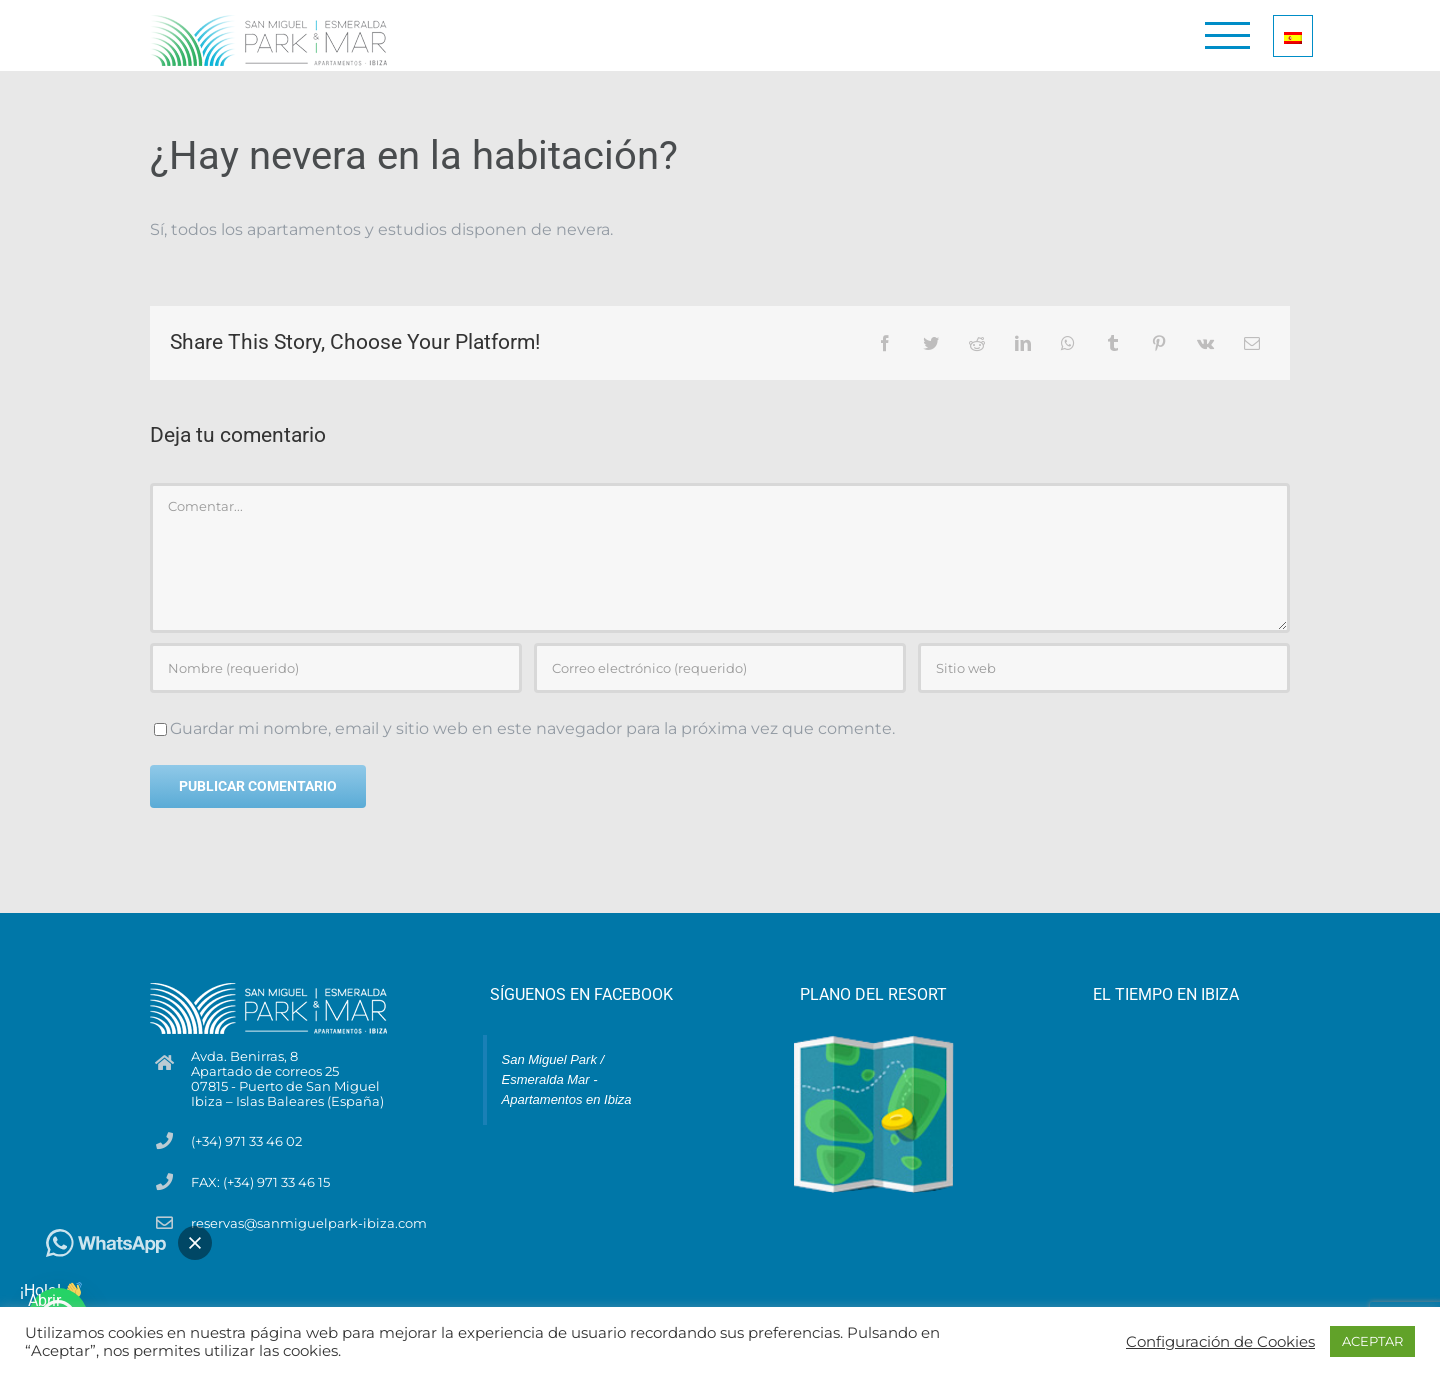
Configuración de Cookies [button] (1220, 1342)
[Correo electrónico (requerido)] (720, 668)
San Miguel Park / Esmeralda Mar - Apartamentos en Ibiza (567, 1079)
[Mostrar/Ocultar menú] (1228, 35)
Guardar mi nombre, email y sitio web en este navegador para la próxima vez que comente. (532, 728)
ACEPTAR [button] (1372, 1341)
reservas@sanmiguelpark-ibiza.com (309, 1223)
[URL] (1104, 668)
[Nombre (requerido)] (336, 668)
